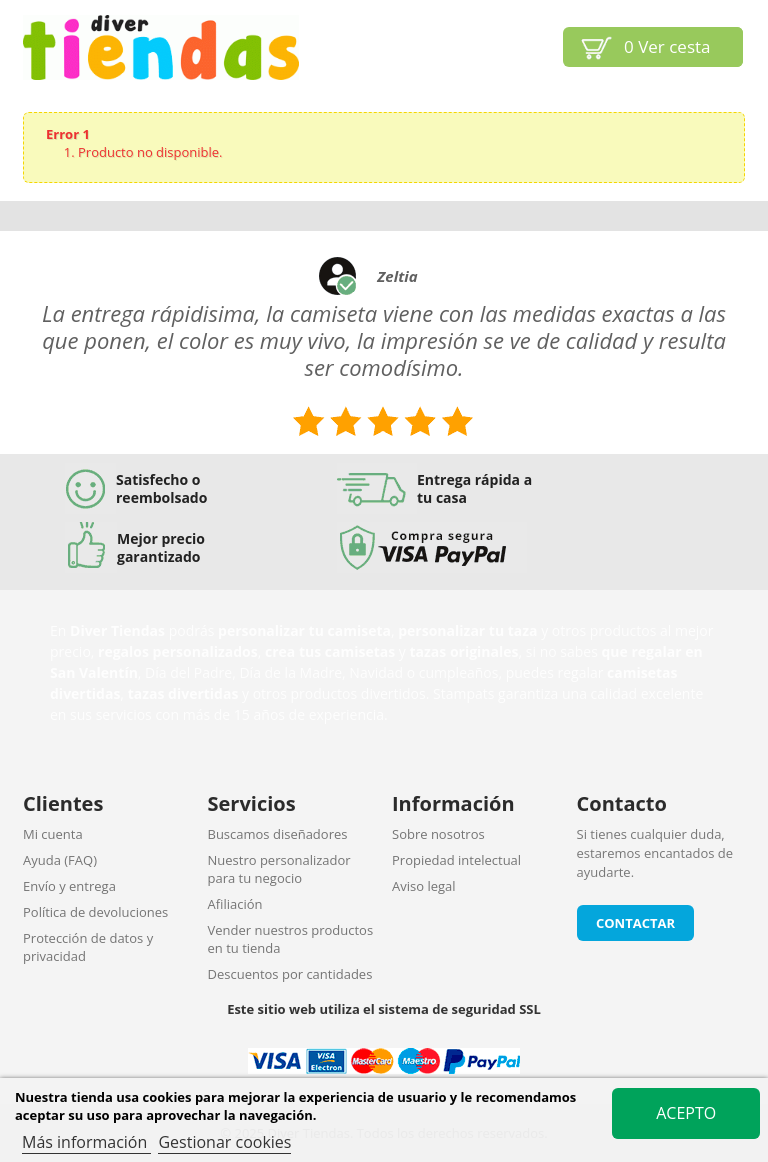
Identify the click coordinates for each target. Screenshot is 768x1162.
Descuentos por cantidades (290, 974)
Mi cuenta (53, 834)
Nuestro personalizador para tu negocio (279, 869)
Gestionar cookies (224, 1142)
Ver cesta (667, 46)
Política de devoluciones (95, 912)
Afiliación (235, 904)
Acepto (686, 1113)
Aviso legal (424, 886)
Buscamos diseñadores (278, 834)
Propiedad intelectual (456, 860)
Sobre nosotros (438, 834)
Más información (86, 1142)
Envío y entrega (69, 886)
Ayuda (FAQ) (60, 860)
